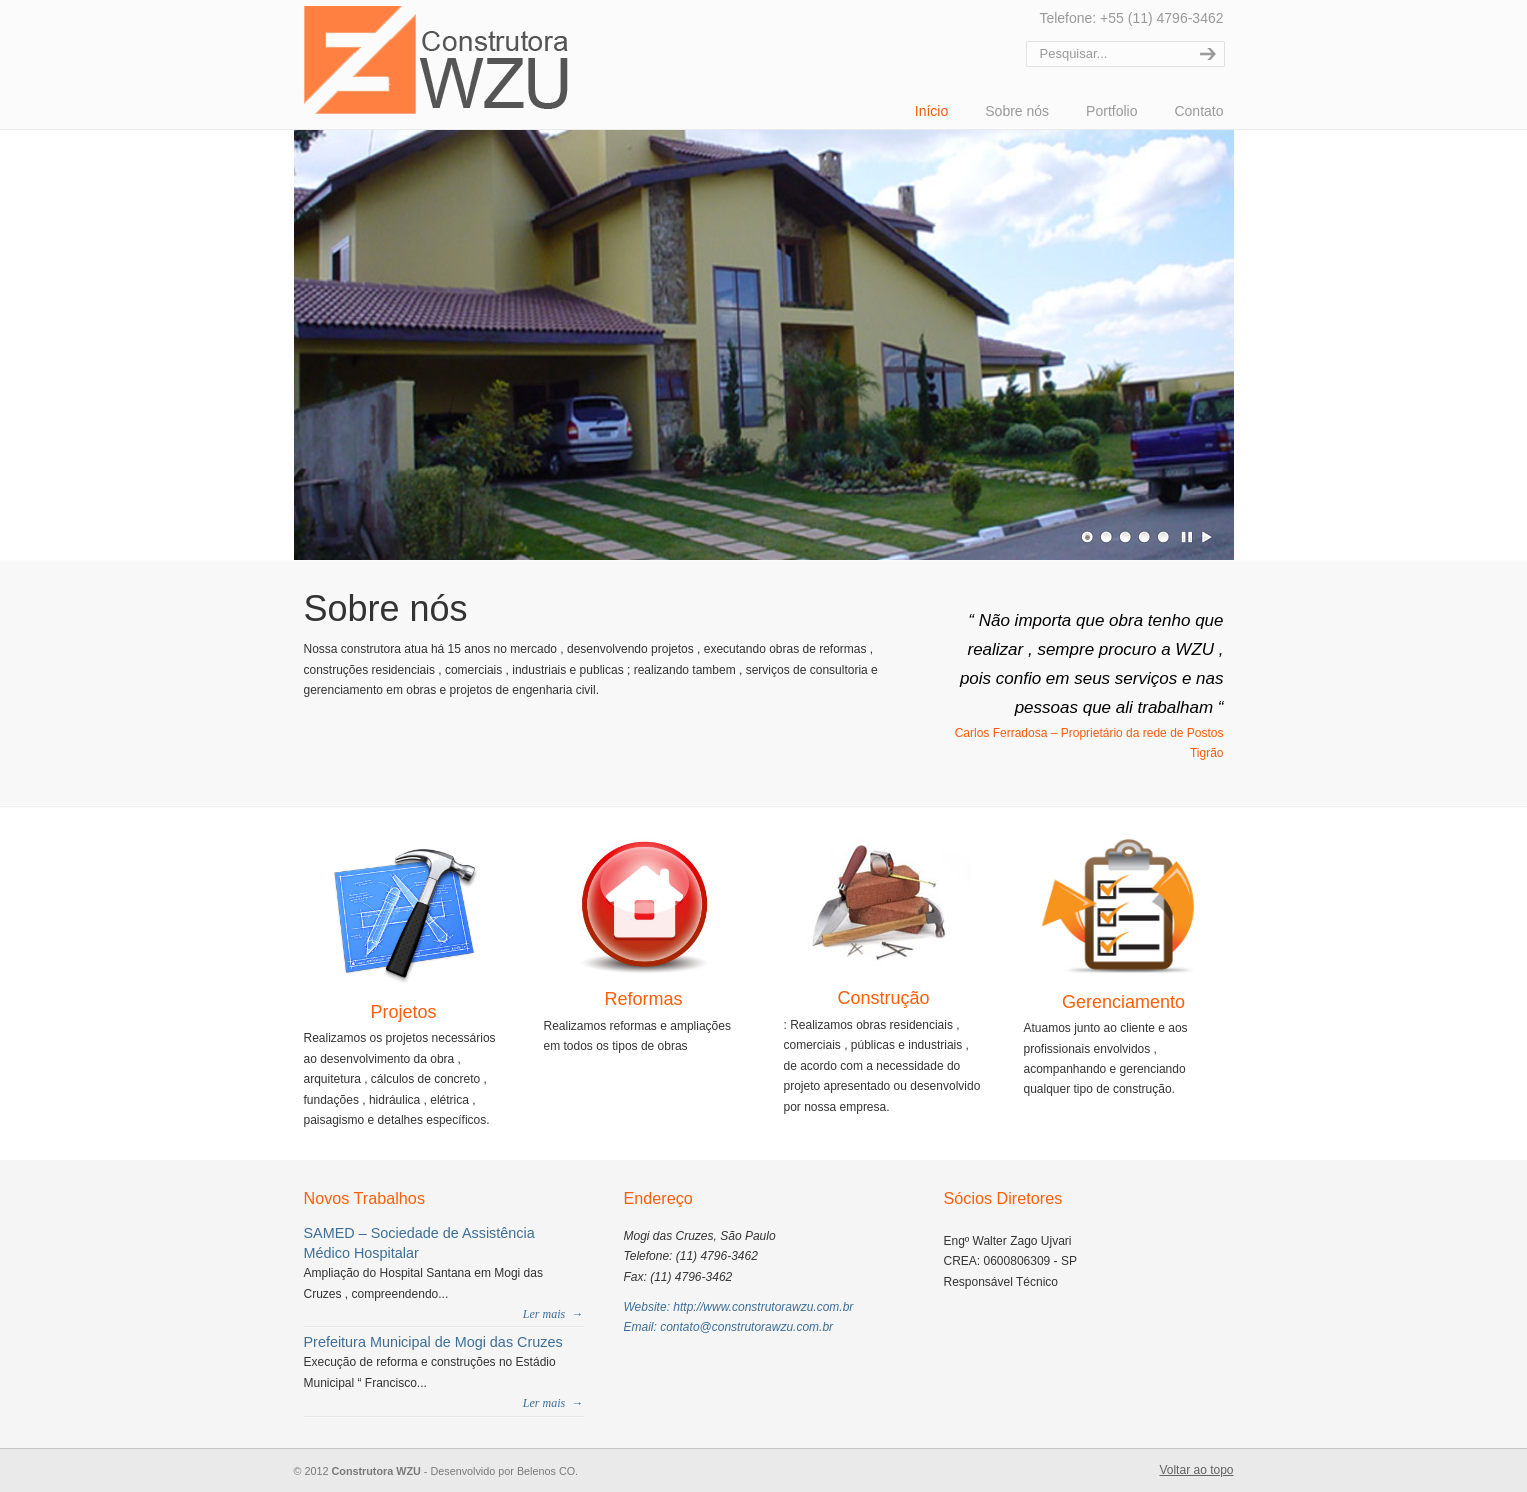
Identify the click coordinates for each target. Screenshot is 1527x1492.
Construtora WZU (436, 60)
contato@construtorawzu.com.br (746, 1327)
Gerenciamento (1123, 1002)
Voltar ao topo (1196, 1470)
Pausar (1188, 537)
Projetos (403, 1012)
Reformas (643, 999)
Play (1207, 537)
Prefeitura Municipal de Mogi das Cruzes (433, 1342)
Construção (883, 998)
